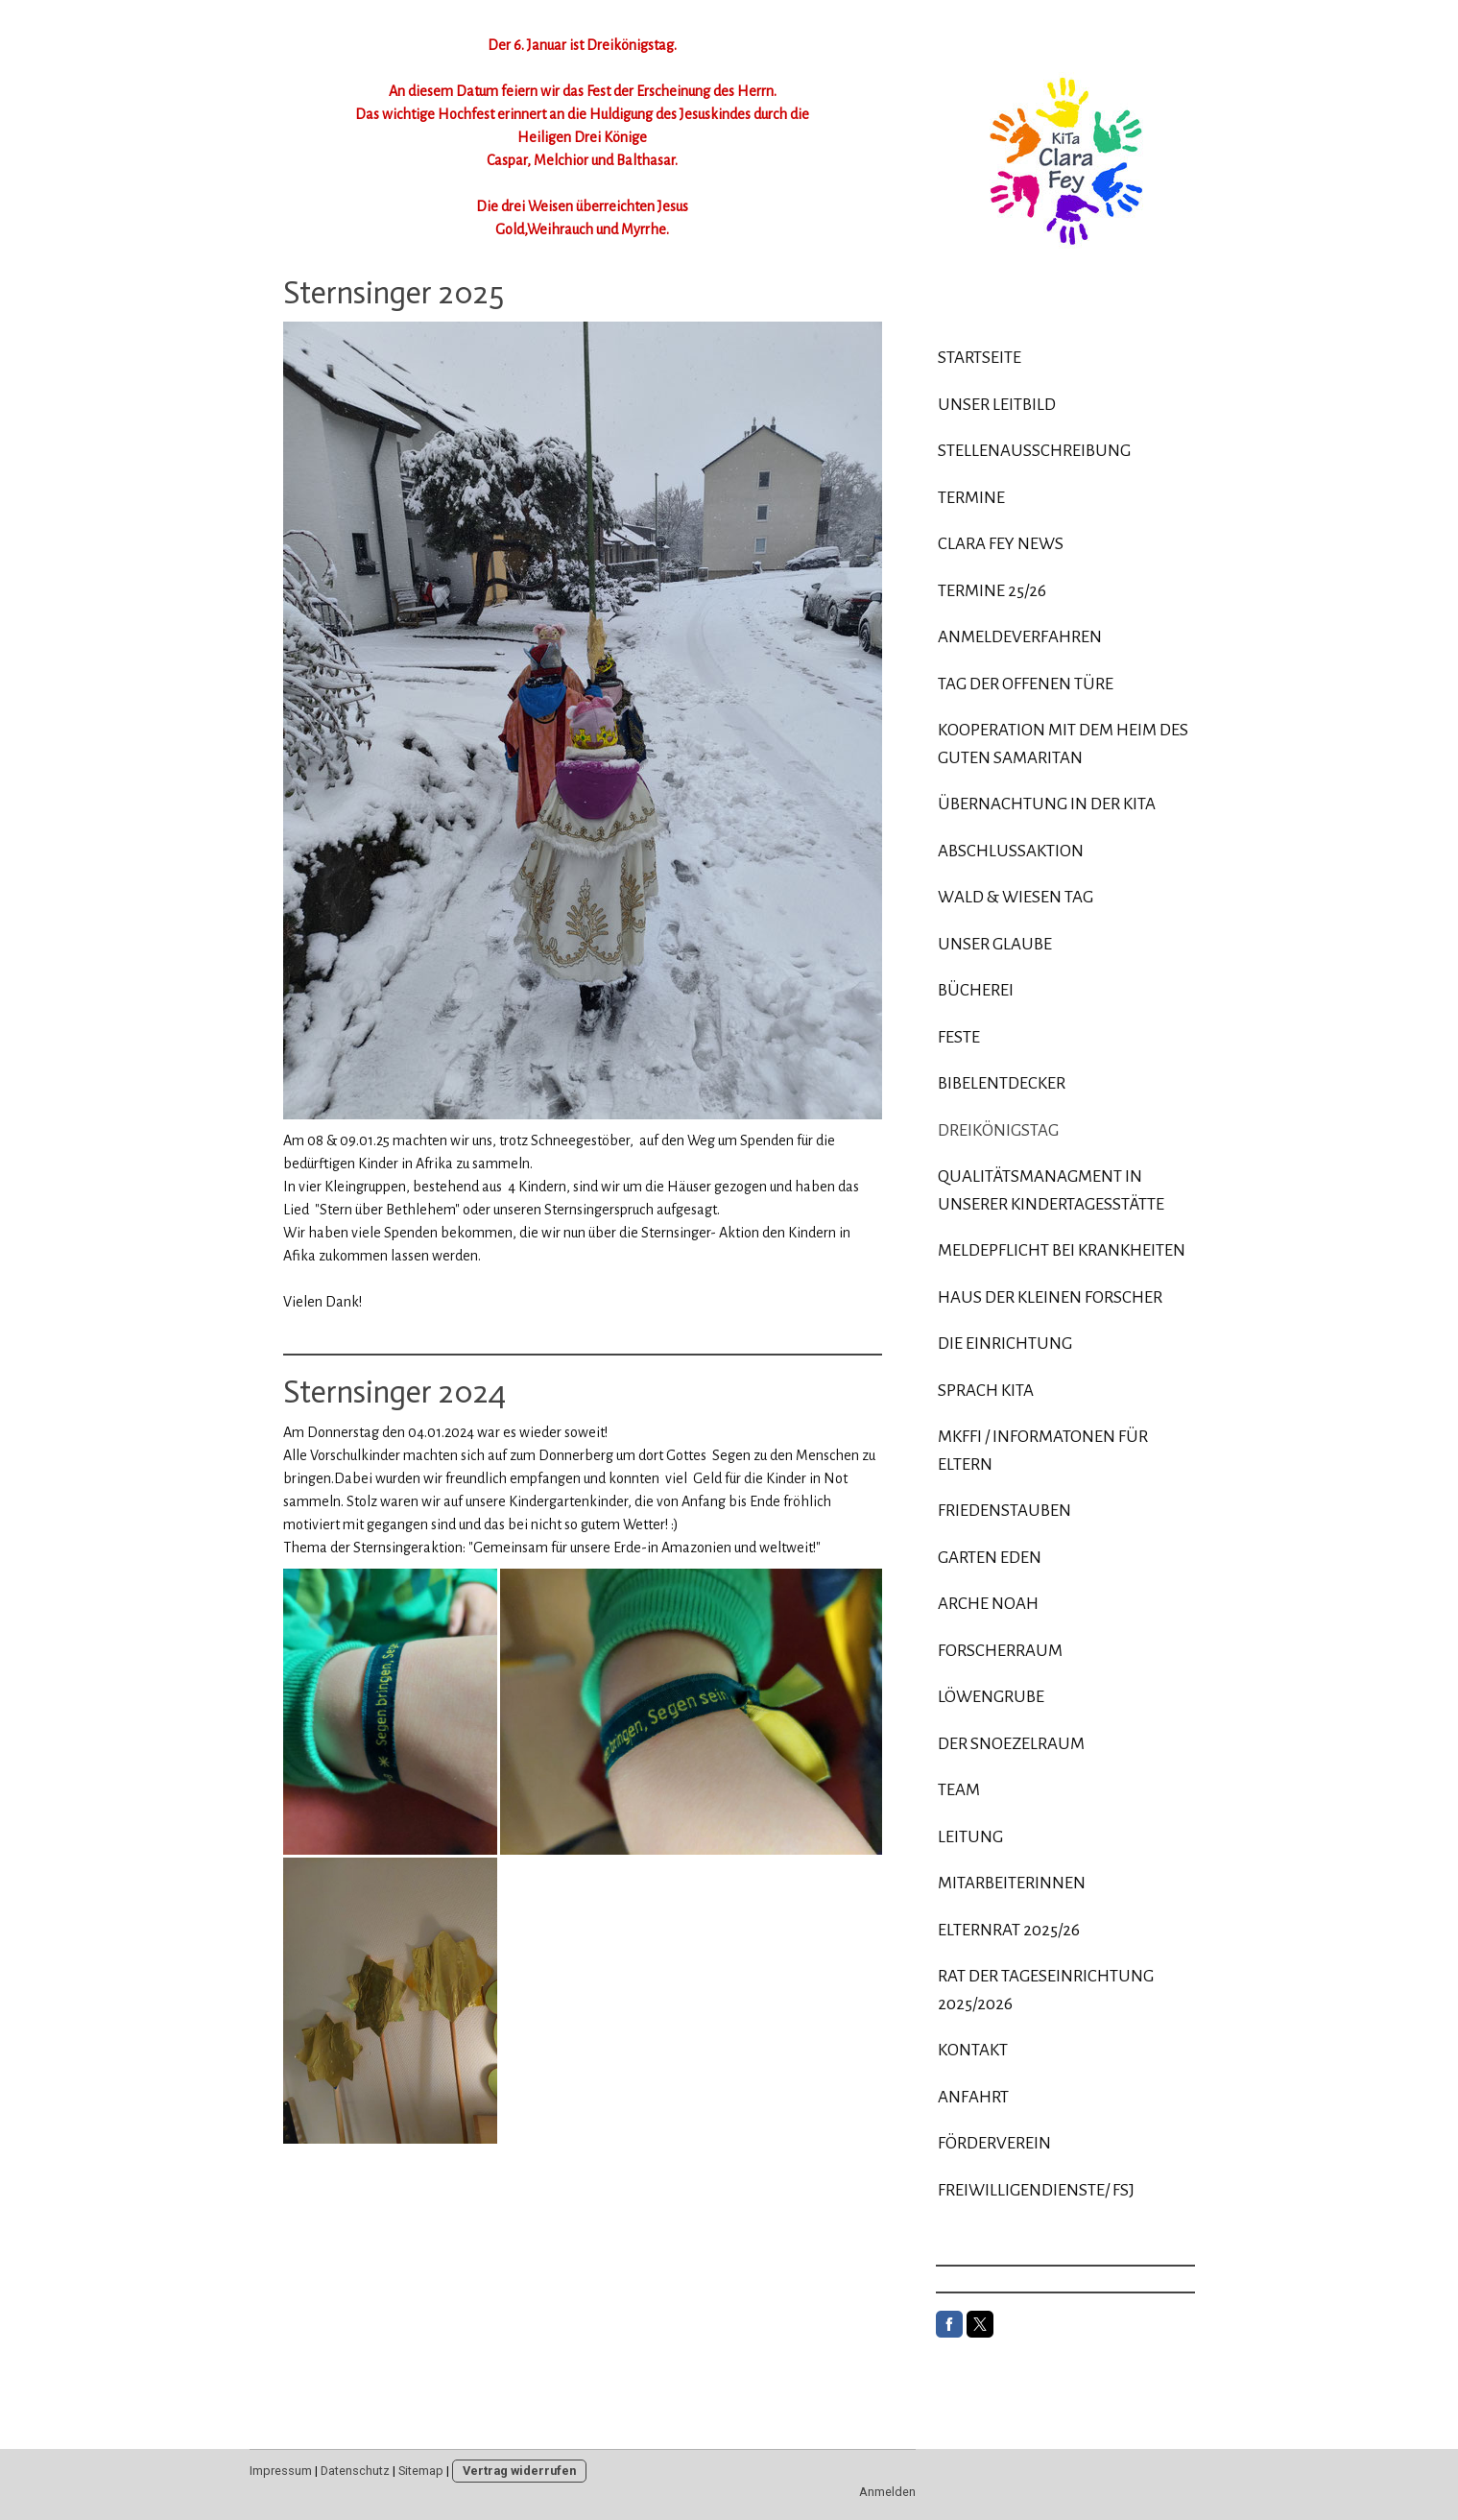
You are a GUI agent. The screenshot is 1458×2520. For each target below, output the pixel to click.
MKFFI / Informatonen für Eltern (1043, 1451)
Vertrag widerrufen (519, 2470)
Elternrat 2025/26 (1009, 1930)
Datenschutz (355, 2470)
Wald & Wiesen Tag (1015, 897)
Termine (971, 498)
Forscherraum (1000, 1651)
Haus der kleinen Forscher (1050, 1297)
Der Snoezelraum (1011, 1744)
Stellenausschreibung (1034, 451)
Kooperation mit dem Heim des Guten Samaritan (1063, 744)
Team (959, 1790)
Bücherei (976, 990)
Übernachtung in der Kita (1047, 804)
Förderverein (994, 2143)
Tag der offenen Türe (1025, 684)
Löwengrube (991, 1697)
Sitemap (420, 2470)
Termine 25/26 (992, 591)
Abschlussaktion (1011, 851)
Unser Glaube (995, 944)
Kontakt (973, 2050)
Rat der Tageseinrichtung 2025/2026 (1046, 1990)
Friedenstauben (1004, 1510)
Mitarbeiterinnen (1012, 1883)
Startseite (979, 357)
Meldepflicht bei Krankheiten (1061, 1250)
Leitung (970, 1837)
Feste (959, 1037)
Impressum (281, 2470)
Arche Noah (988, 1604)
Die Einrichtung (1005, 1343)
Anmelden (887, 2491)
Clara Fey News (1001, 544)
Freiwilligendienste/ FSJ (1036, 2190)
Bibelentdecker (1001, 1083)
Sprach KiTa (986, 1390)
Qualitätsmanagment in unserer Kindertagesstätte (1051, 1190)
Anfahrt (973, 2097)
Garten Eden (989, 1557)
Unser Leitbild (997, 405)
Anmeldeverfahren (1020, 637)
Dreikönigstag (998, 1130)
